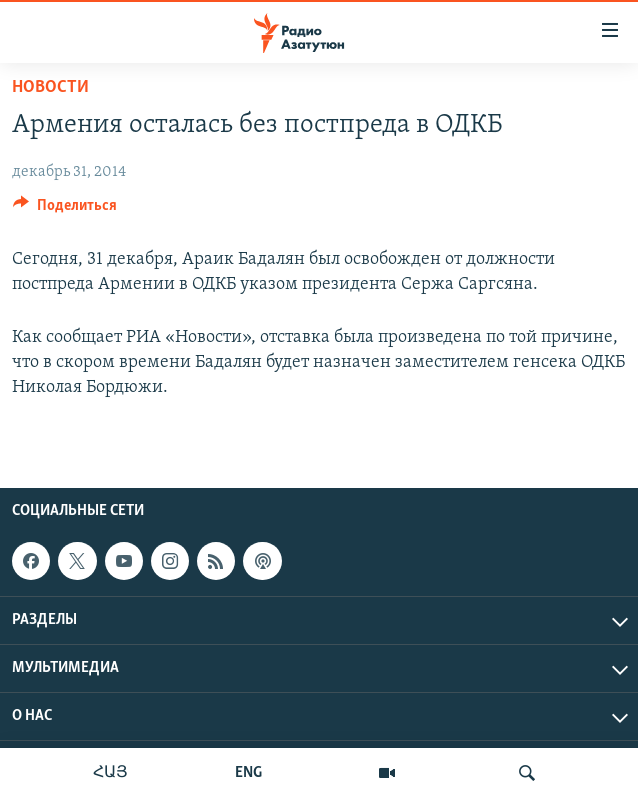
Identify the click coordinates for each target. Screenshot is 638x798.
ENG (248, 773)
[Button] (65, 210)
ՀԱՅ (110, 773)
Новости (50, 87)
